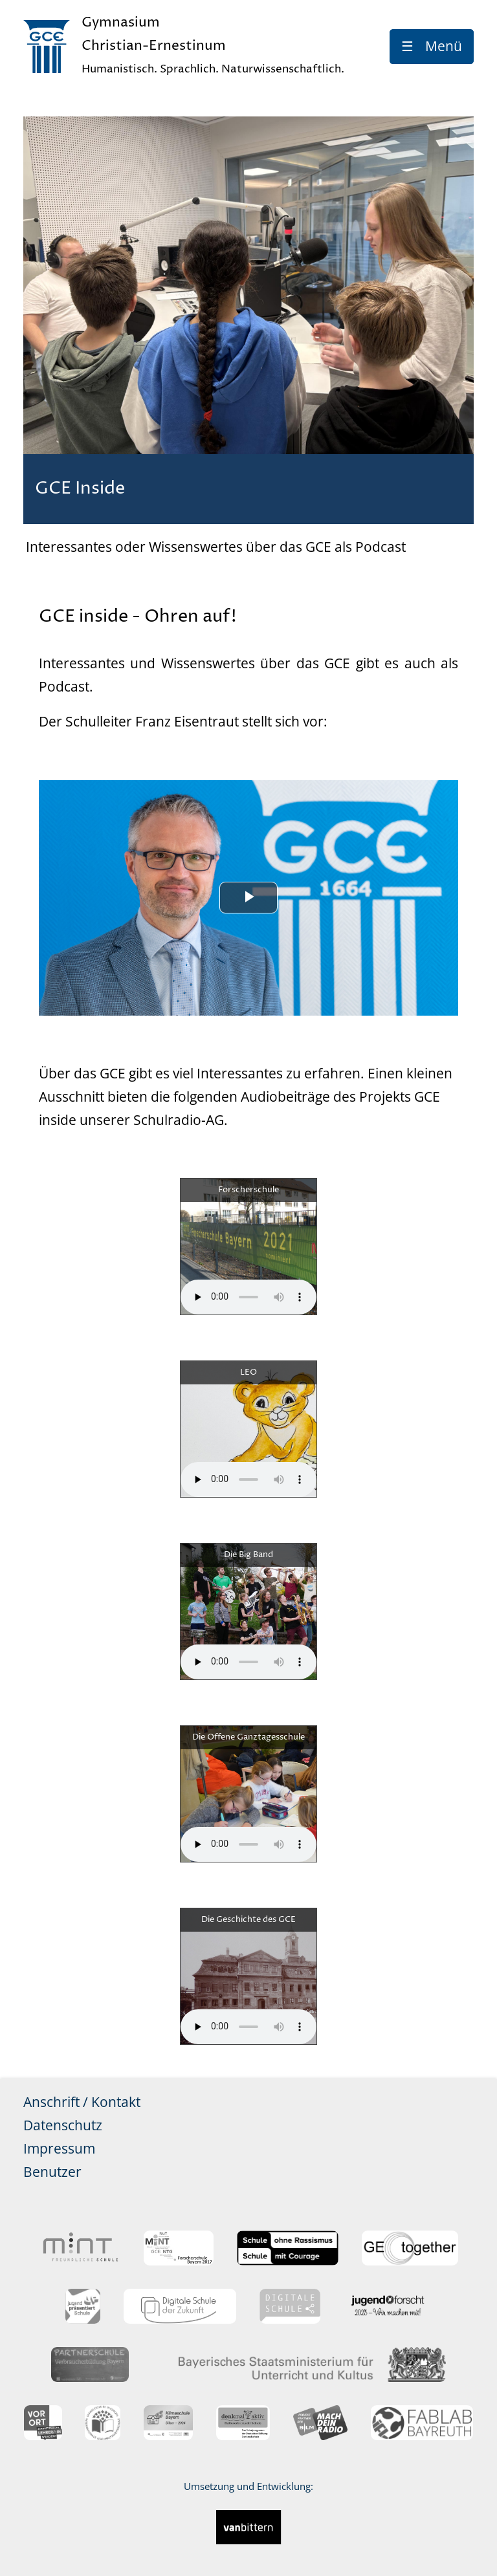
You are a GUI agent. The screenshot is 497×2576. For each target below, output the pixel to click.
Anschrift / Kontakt (81, 2102)
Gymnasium (213, 48)
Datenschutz (62, 2125)
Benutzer (52, 2172)
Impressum (59, 2148)
